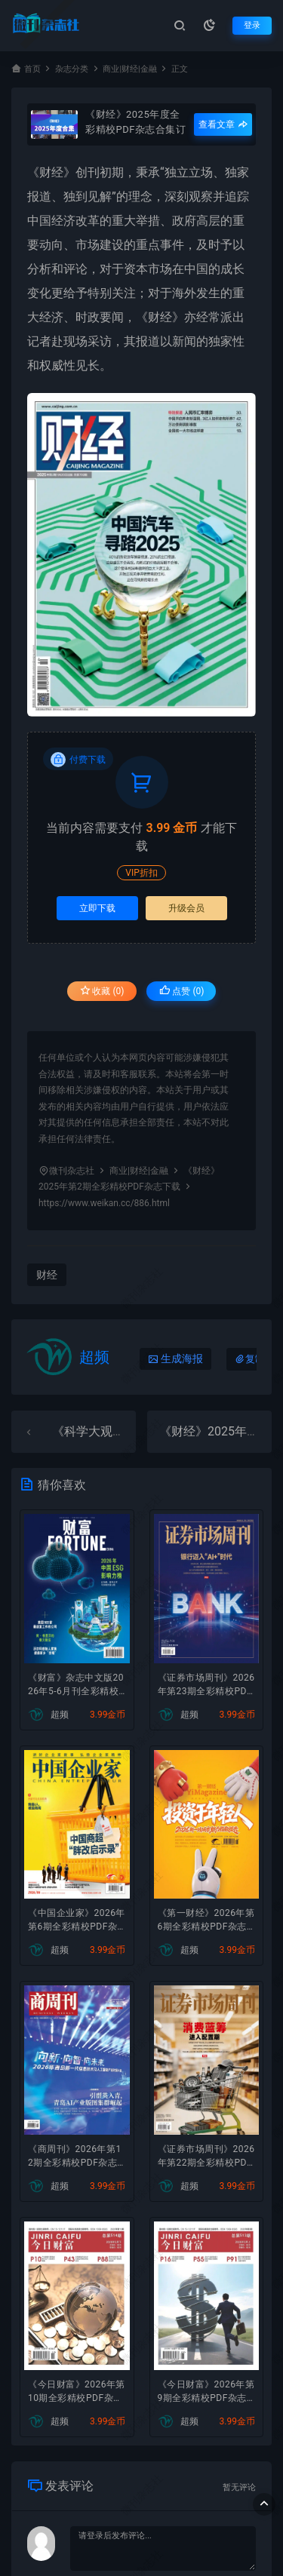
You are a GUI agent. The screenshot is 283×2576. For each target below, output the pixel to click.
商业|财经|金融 (129, 69)
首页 (32, 69)
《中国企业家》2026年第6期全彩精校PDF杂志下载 (76, 1921)
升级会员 (186, 908)
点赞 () (181, 990)
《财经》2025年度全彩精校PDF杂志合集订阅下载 (135, 121)
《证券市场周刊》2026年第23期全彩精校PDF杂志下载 (206, 1685)
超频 (94, 1357)
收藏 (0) (102, 990)
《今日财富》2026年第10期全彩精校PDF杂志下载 (76, 2392)
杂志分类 (71, 69)
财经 (51, 172)
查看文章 (223, 124)
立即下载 (97, 908)
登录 (252, 25)
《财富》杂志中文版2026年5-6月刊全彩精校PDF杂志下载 (76, 1685)
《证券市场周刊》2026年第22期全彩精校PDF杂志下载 (206, 2157)
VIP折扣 (141, 872)
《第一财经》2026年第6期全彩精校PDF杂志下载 (206, 1921)
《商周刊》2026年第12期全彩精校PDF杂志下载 (75, 2157)
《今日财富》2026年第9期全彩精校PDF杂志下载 (206, 2392)
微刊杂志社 (71, 1170)
